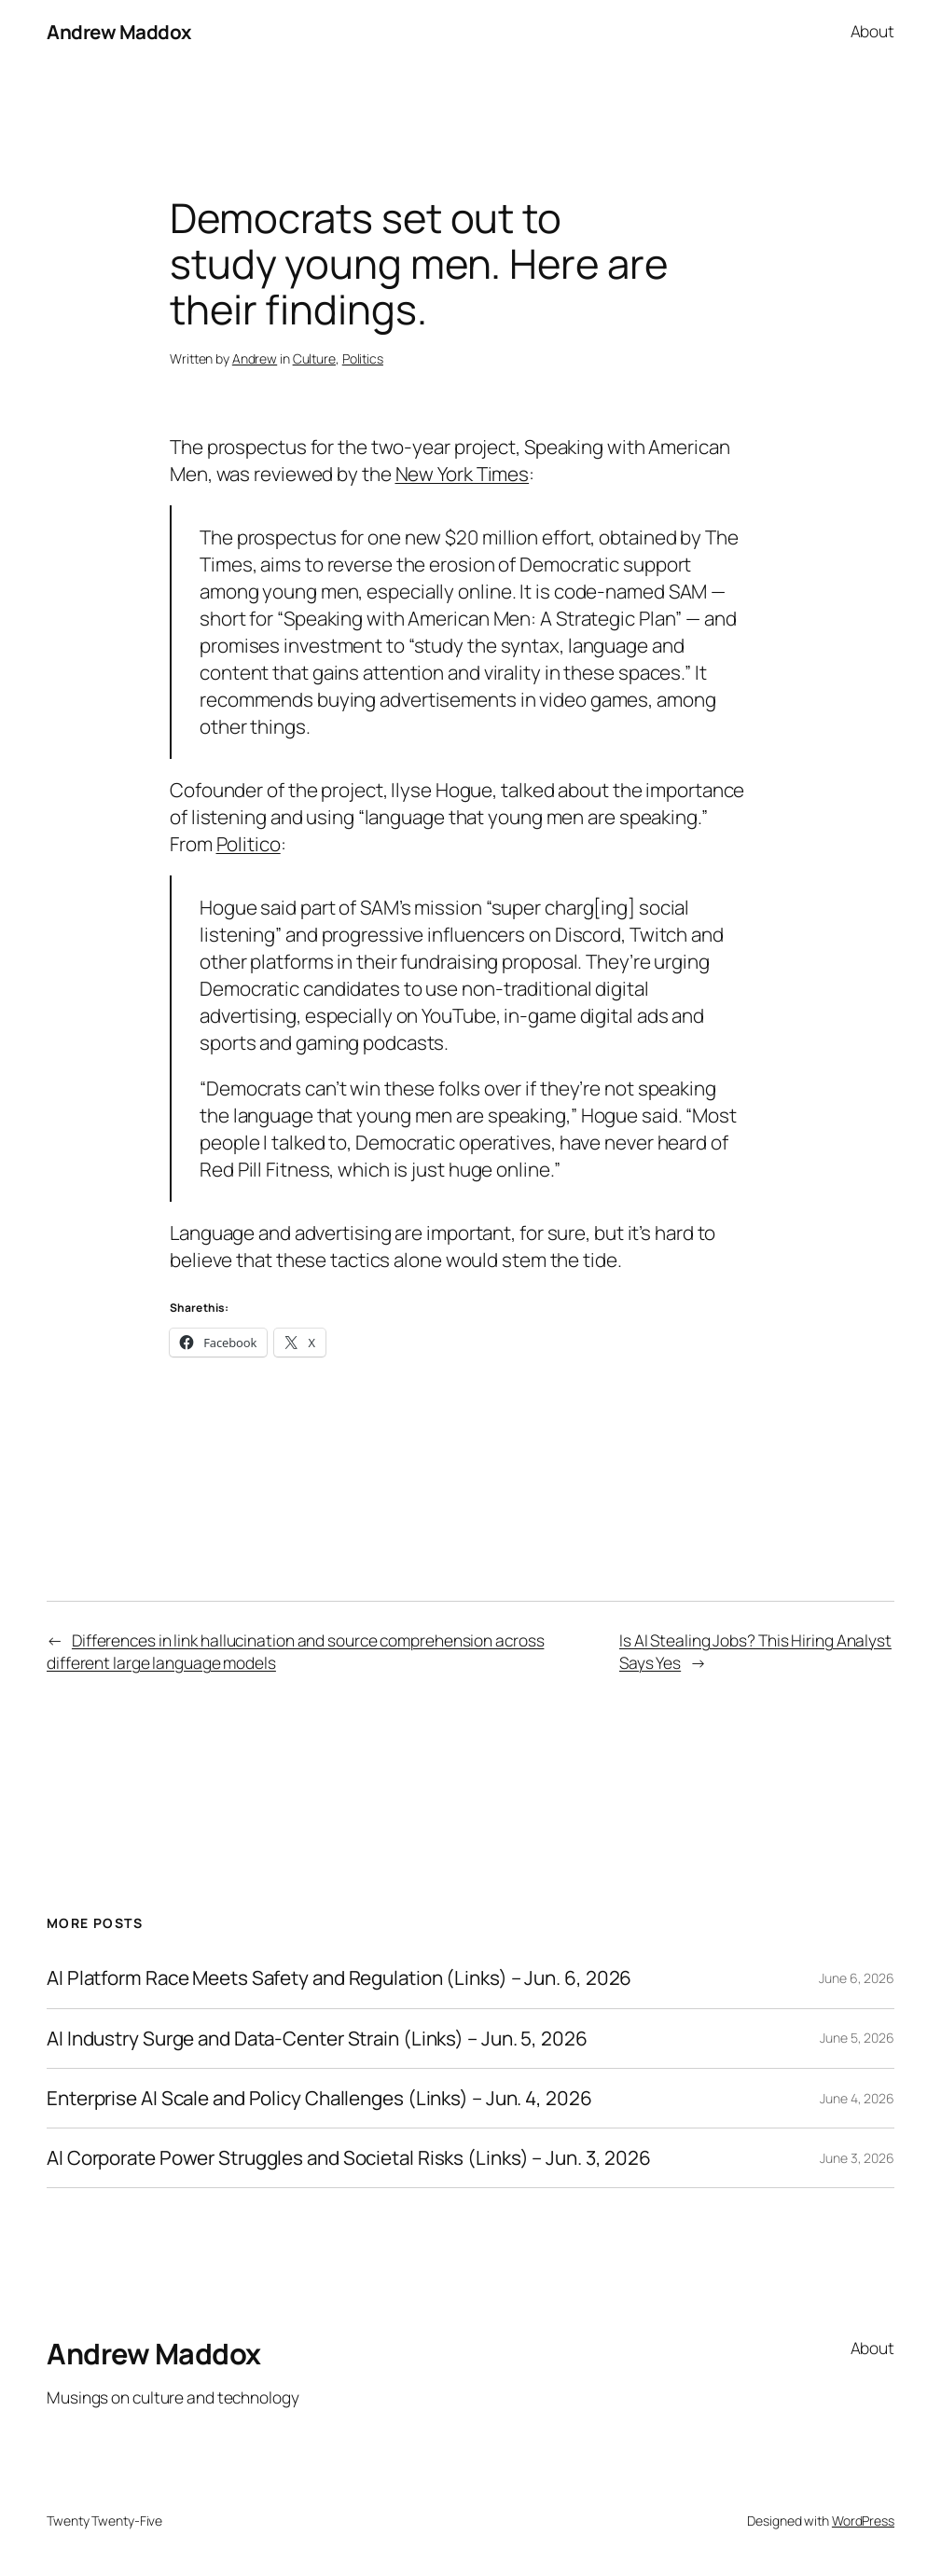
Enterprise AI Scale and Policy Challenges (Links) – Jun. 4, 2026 (319, 2098)
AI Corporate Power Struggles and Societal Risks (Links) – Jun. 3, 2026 (349, 2158)
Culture (314, 358)
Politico (248, 844)
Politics (362, 358)
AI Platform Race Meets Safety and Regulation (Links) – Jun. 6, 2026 (339, 1978)
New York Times (462, 474)
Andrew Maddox (119, 32)
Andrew (254, 358)
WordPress (863, 2520)
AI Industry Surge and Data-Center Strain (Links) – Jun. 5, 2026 (317, 2038)
